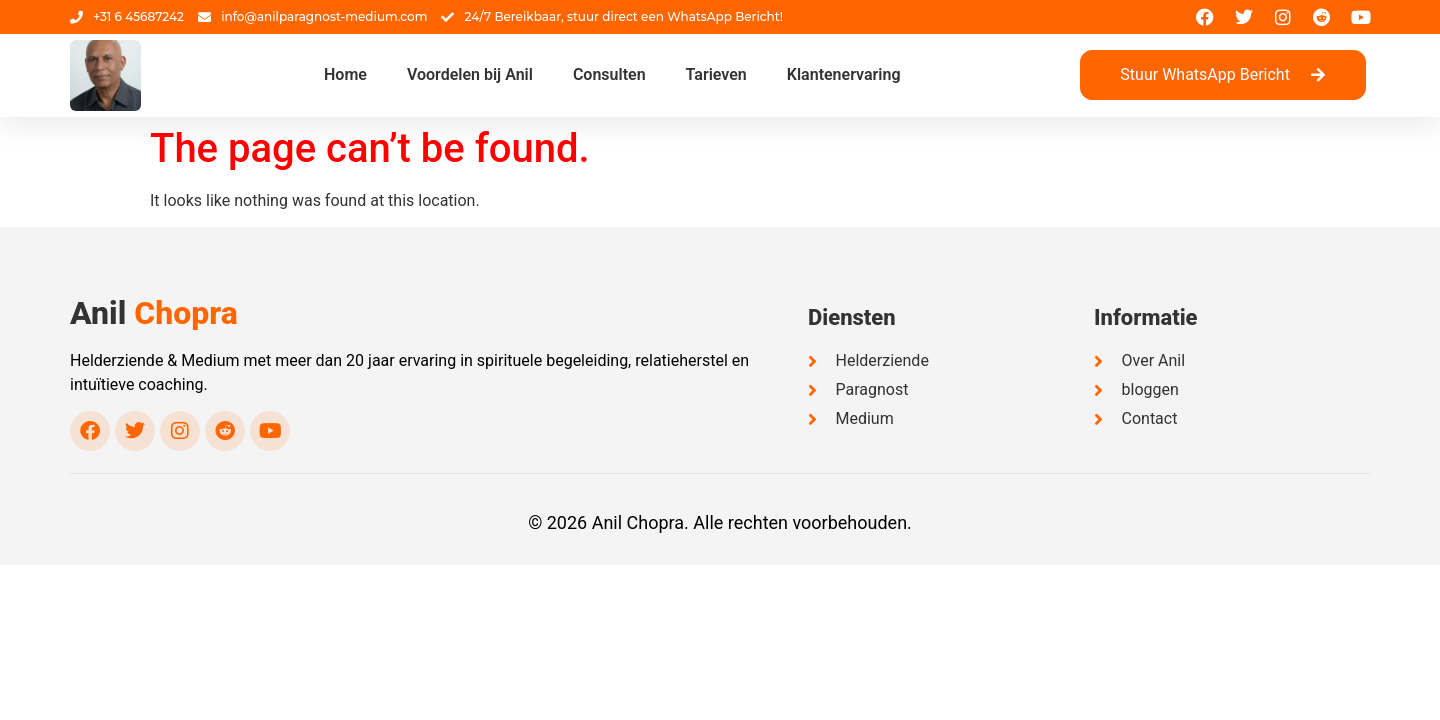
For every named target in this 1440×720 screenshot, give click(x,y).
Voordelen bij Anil (470, 74)
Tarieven (716, 74)
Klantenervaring (844, 74)
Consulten (609, 74)
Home (345, 74)
